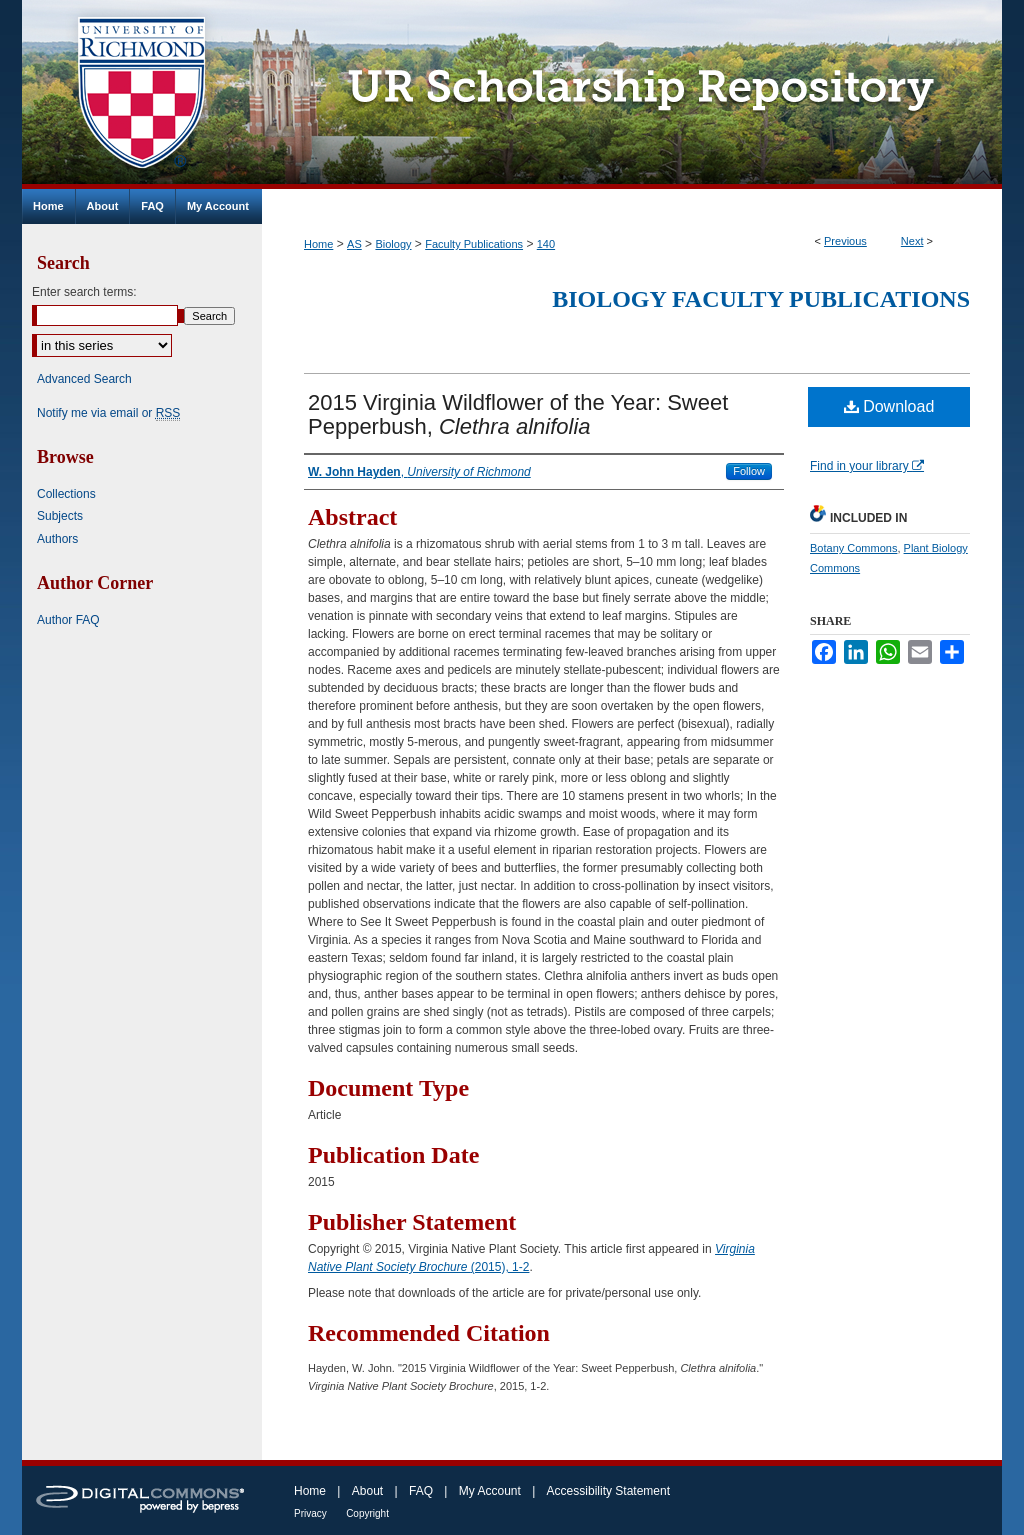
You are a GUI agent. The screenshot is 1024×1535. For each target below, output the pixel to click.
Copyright (367, 1513)
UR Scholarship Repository (632, 94)
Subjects (60, 516)
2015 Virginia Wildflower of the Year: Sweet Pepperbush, (518, 414)
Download (889, 406)
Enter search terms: (84, 292)
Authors (57, 539)
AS (354, 244)
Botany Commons (853, 548)
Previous (845, 241)
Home (318, 244)
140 (546, 244)
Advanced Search (84, 379)
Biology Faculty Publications (761, 299)
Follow (749, 471)
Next (912, 241)
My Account (490, 1491)
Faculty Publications (474, 244)
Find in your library (867, 466)
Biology (393, 244)
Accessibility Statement (608, 1491)
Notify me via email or (108, 413)
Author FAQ (68, 620)
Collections (66, 494)
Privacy (310, 1513)
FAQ (421, 1491)
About (367, 1491)
